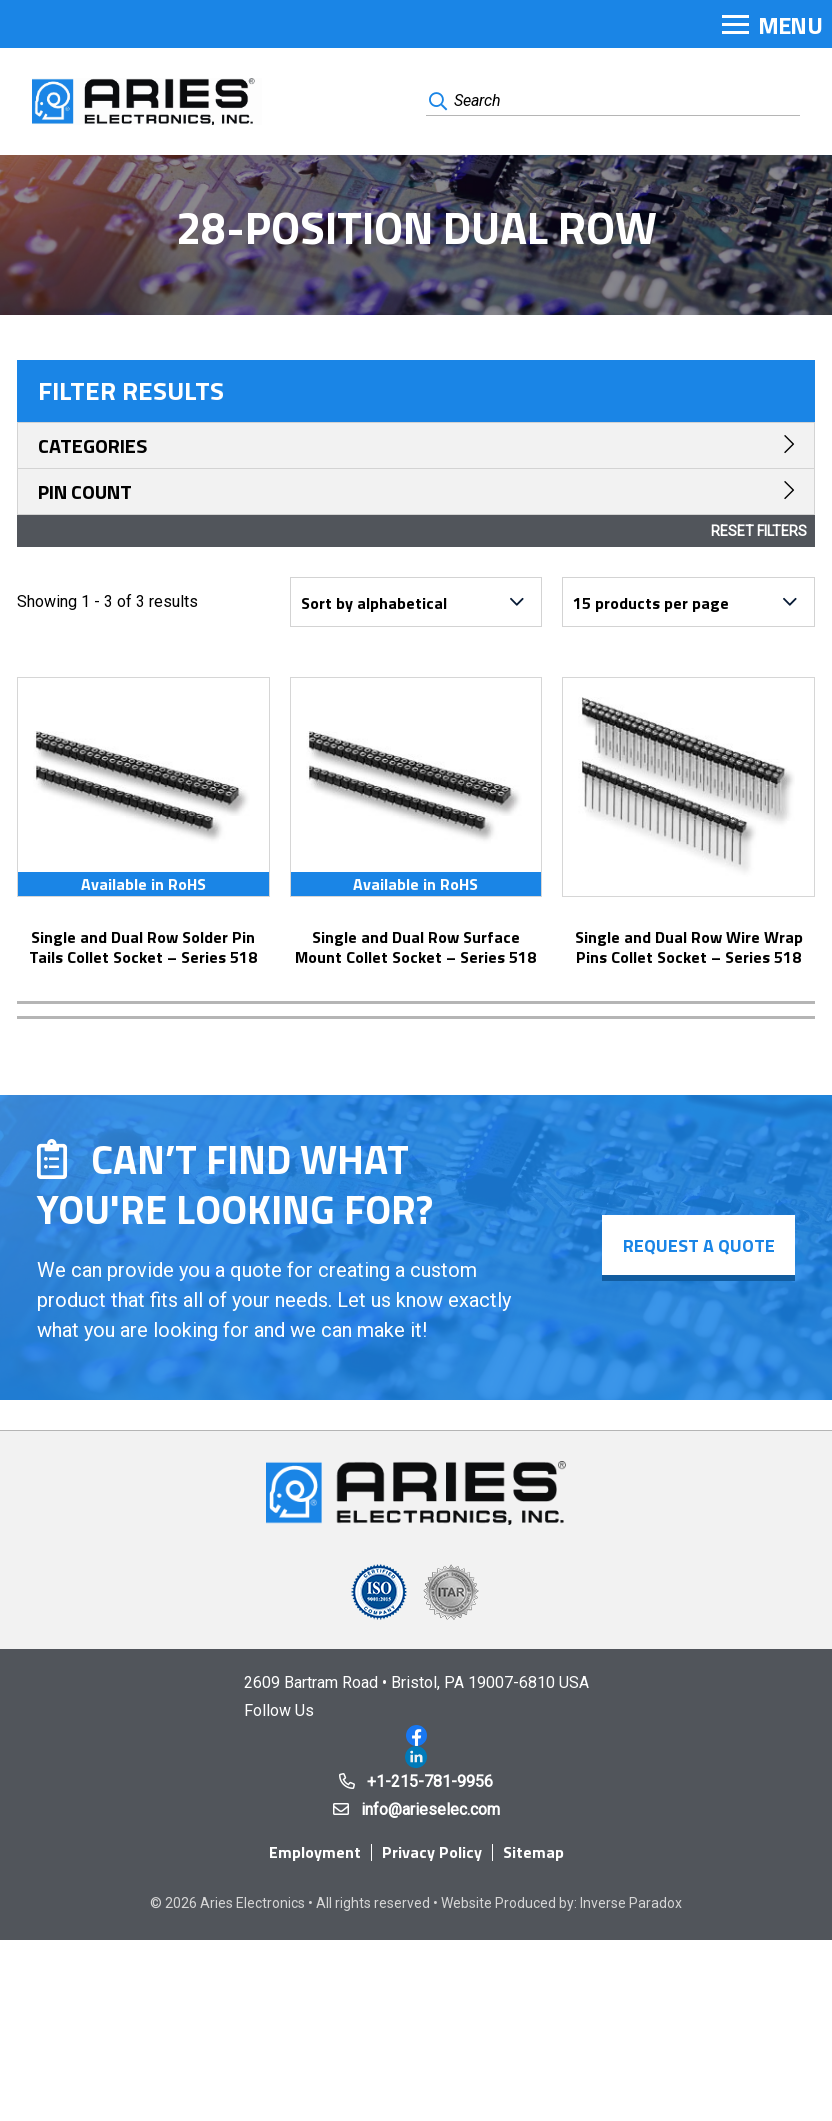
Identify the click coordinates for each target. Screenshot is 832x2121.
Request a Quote (699, 1245)
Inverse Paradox (631, 1903)
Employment (315, 1852)
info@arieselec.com (430, 1809)
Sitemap (533, 1852)
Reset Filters (759, 531)
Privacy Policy (432, 1852)
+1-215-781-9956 (430, 1781)
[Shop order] (416, 602)
